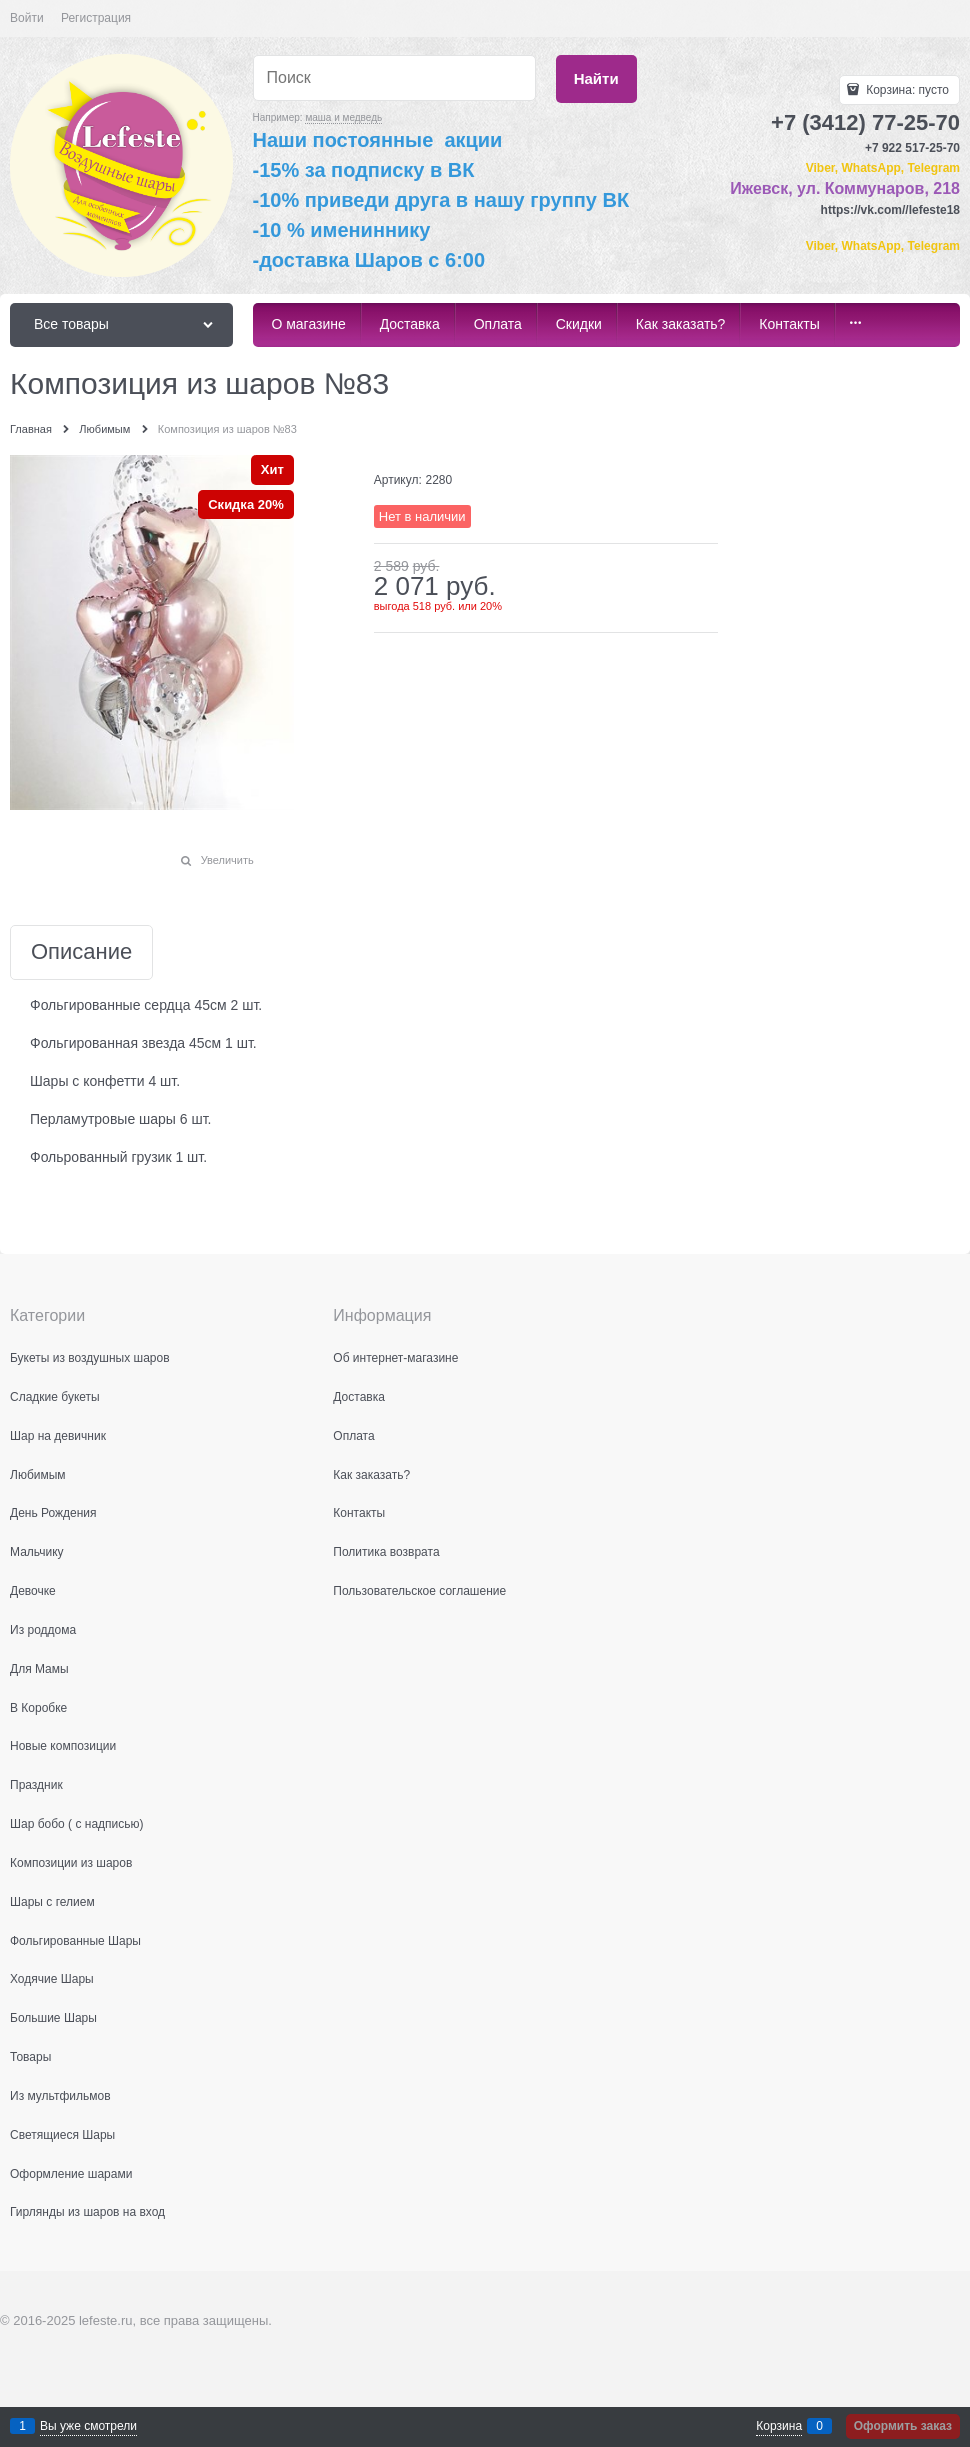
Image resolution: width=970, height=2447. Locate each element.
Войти (27, 18)
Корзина (779, 2426)
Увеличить (227, 860)
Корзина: (906, 90)
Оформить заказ (903, 2426)
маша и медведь (343, 117)
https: (837, 210)
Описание (81, 952)
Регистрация (96, 18)
